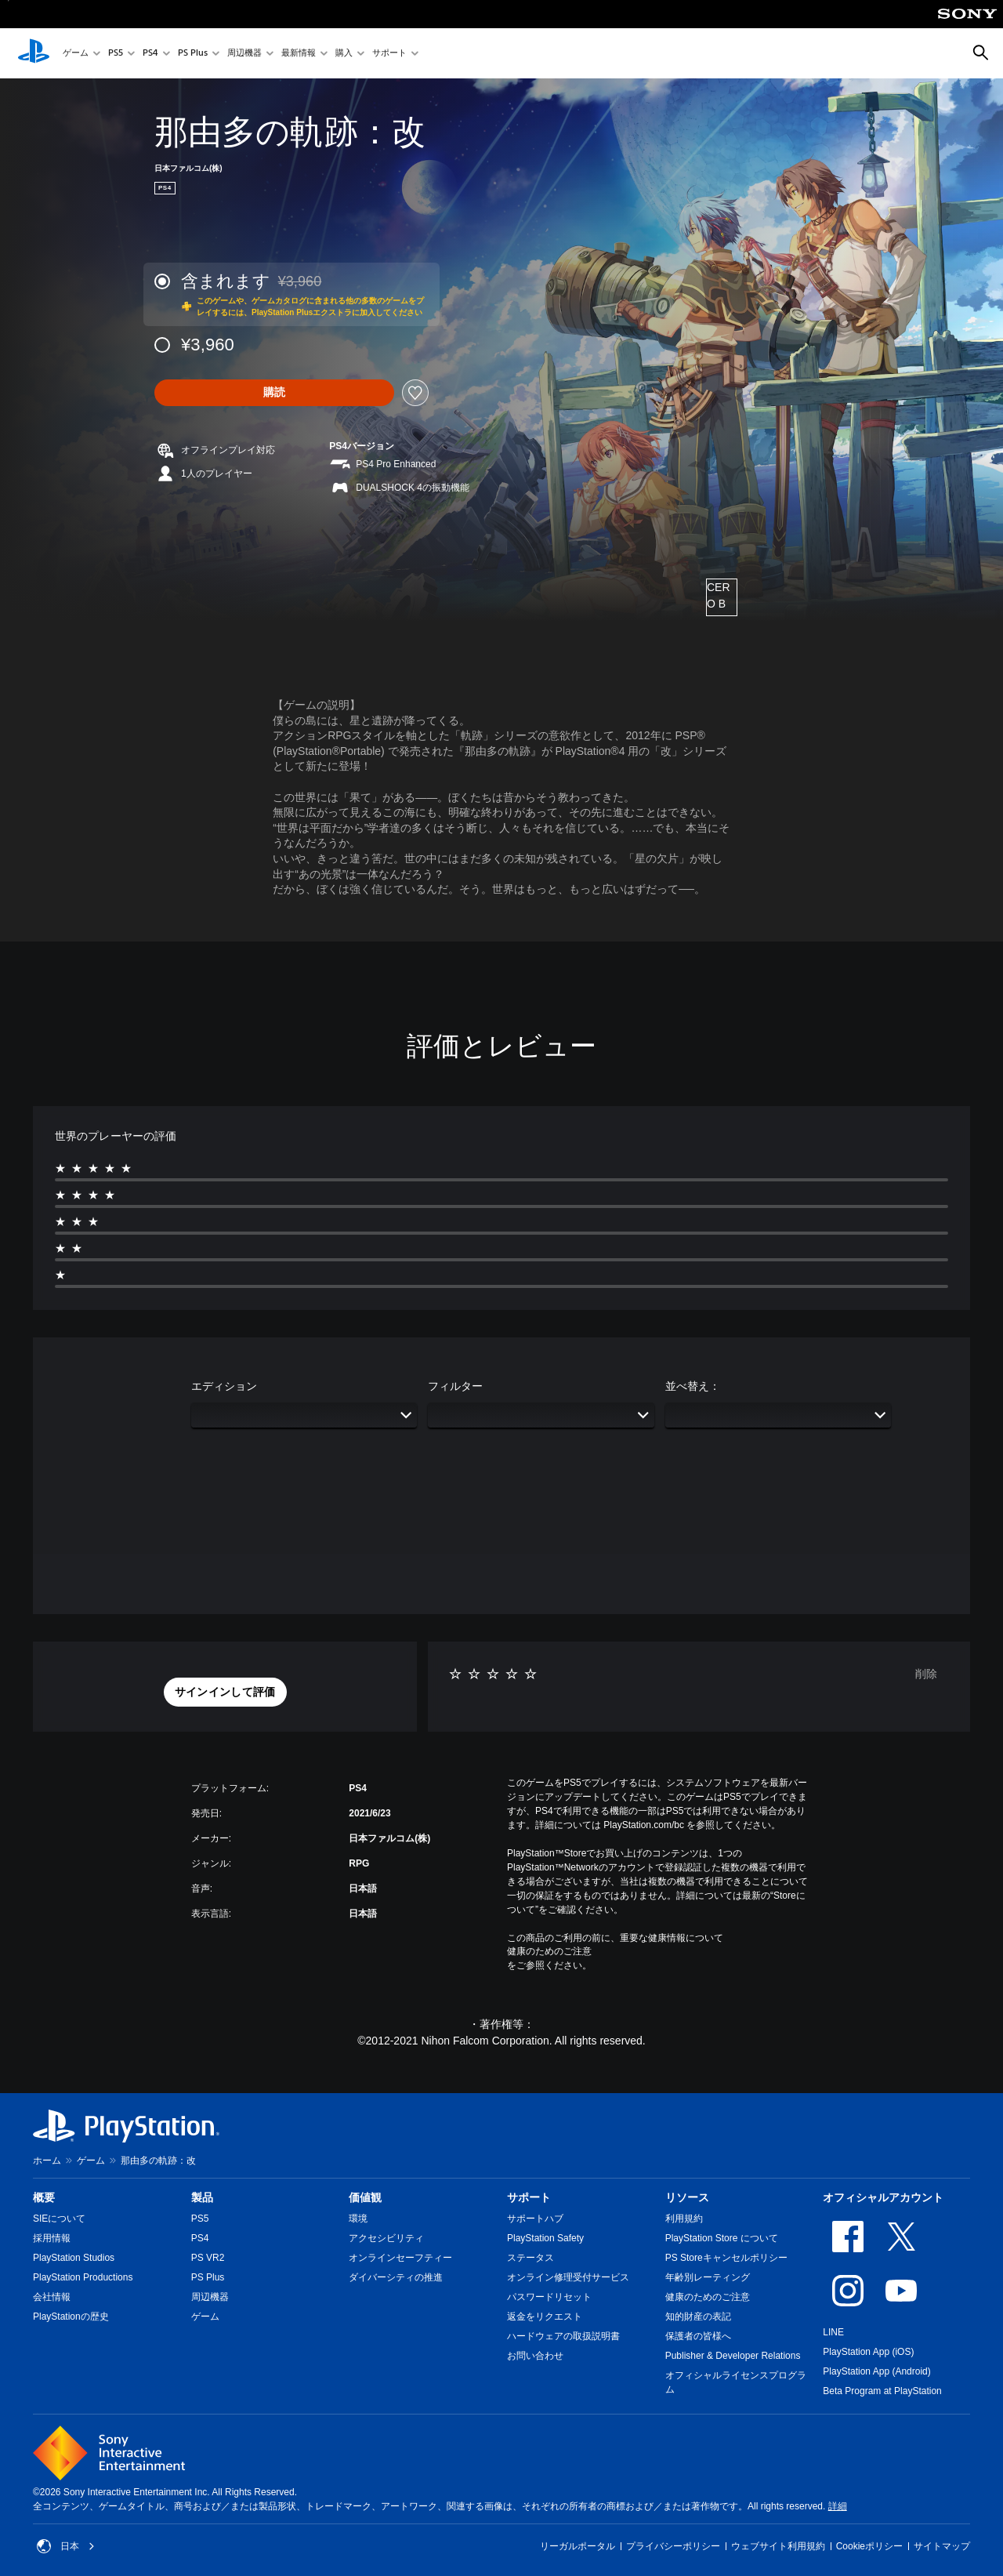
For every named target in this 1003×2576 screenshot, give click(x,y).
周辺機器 (244, 54)
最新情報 (298, 54)
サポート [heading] (529, 2197)
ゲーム (76, 54)
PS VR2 (208, 2257)
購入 (344, 54)
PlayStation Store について (721, 2238)
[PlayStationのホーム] (33, 53)
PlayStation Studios (73, 2257)
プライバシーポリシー (673, 2546)
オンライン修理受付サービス (568, 2277)
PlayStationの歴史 (71, 2316)
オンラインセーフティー (400, 2257)
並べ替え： (692, 1386)
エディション (224, 1386)
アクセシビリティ (386, 2238)
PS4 (150, 54)
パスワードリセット (549, 2296)
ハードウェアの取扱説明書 (563, 2336)
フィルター (455, 1386)
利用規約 (684, 2218)
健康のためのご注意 (549, 1951)
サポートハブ (535, 2218)
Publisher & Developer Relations (733, 2355)
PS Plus (193, 54)
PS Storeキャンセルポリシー (726, 2257)
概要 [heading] (44, 2197)
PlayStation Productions (82, 2277)
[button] (225, 1692)
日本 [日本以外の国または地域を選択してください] (66, 2546)
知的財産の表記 (698, 2316)
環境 (358, 2218)
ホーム (47, 2160)
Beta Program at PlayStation (882, 2391)
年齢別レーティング (707, 2277)
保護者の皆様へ (698, 2336)
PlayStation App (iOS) (868, 2351)
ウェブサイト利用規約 (778, 2546)
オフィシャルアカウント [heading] (883, 2197)
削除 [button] (926, 1673)
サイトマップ (942, 2546)
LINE (833, 2332)
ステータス (530, 2257)
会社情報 (52, 2296)
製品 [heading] (202, 2197)
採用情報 (52, 2238)
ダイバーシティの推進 (396, 2277)
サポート (389, 54)
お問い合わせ (535, 2355)
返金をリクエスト (544, 2316)
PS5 (115, 54)
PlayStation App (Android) (876, 2371)
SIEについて (59, 2218)
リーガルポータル (577, 2546)
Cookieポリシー (869, 2546)
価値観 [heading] (365, 2197)
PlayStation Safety (545, 2238)
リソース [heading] (687, 2197)
